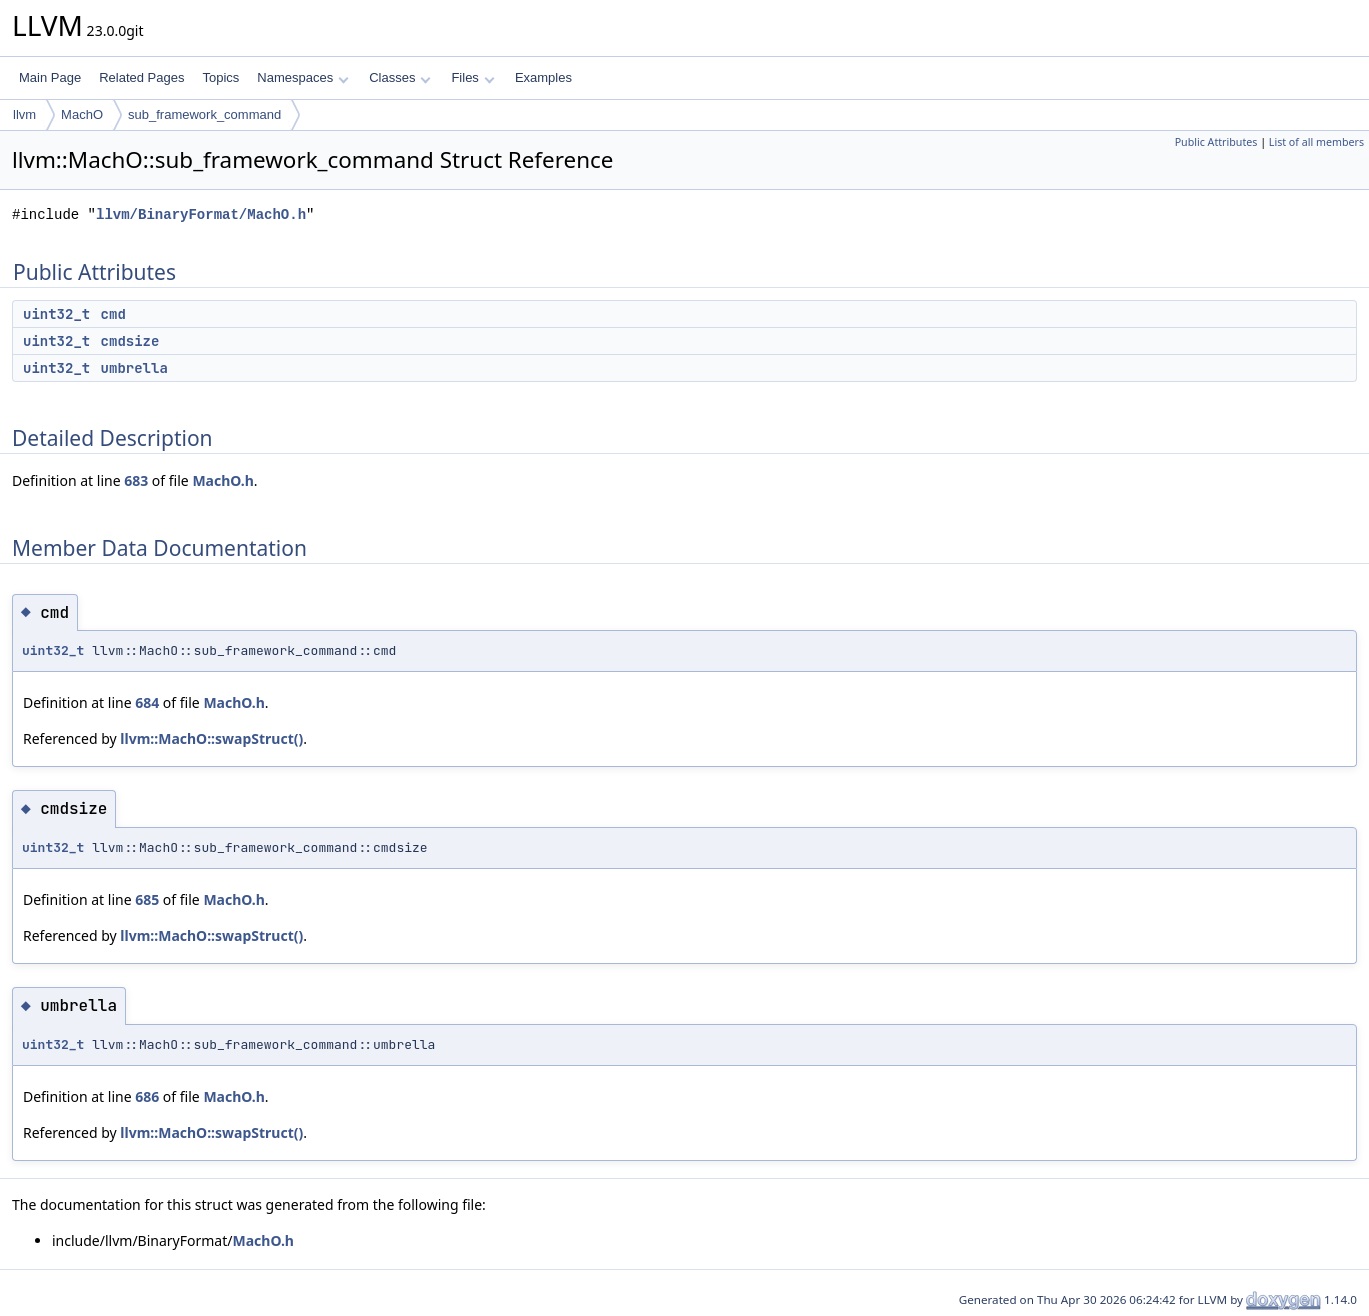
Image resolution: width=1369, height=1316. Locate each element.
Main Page (50, 77)
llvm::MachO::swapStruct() (211, 738)
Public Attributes (1216, 142)
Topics (220, 77)
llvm (24, 114)
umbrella (134, 368)
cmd (113, 314)
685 (147, 899)
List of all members (1316, 142)
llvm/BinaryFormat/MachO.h (201, 214)
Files (472, 77)
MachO (82, 114)
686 (147, 1096)
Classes (400, 77)
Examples (543, 77)
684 (147, 702)
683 (136, 480)
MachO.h (222, 480)
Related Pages (141, 77)
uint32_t (56, 314)
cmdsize (130, 341)
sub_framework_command (204, 114)
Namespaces (302, 77)
